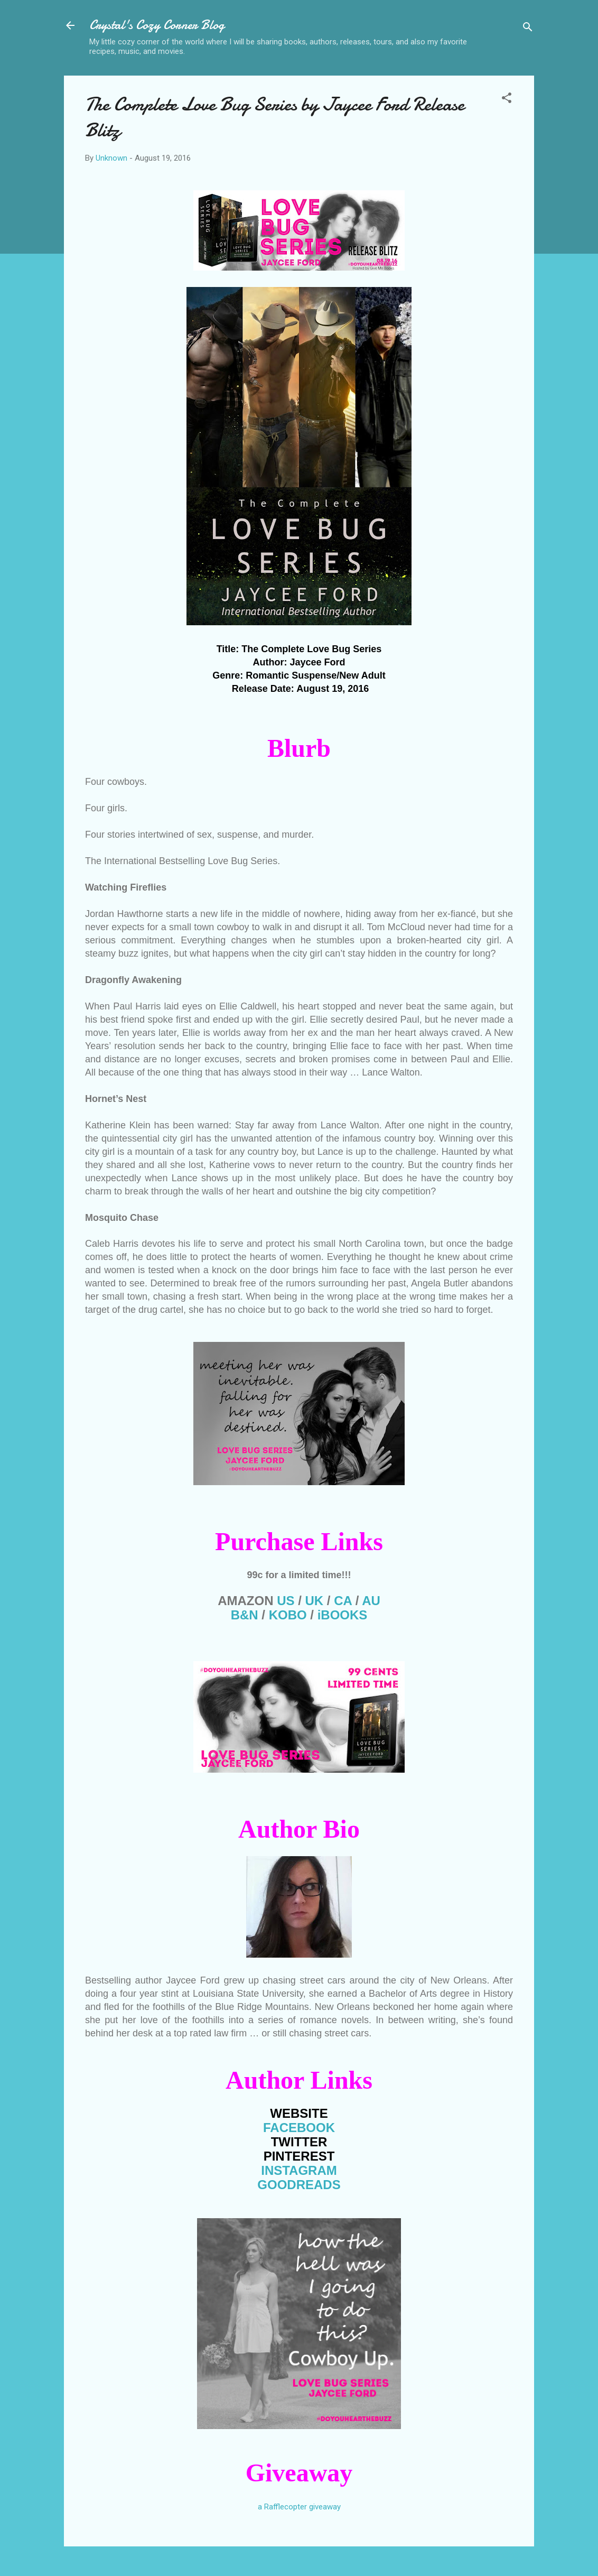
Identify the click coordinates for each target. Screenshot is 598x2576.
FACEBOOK (299, 2127)
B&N (244, 1615)
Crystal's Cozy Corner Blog (157, 25)
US (285, 1600)
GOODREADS (298, 2184)
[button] (506, 99)
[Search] (527, 29)
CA (343, 1600)
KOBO (288, 1615)
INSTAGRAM (299, 2170)
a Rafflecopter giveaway (299, 2507)
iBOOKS (342, 1615)
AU (371, 1600)
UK (314, 1600)
